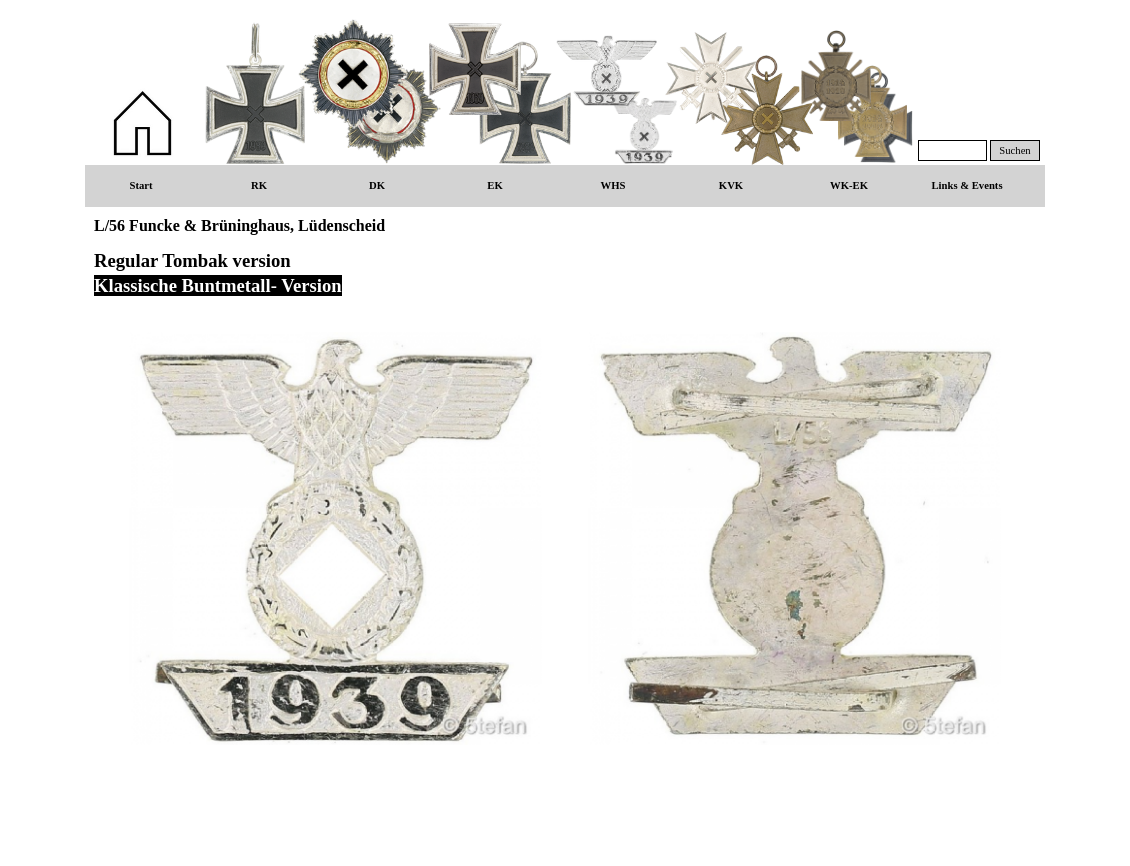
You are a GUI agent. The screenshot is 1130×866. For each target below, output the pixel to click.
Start (140, 185)
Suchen (1014, 150)
